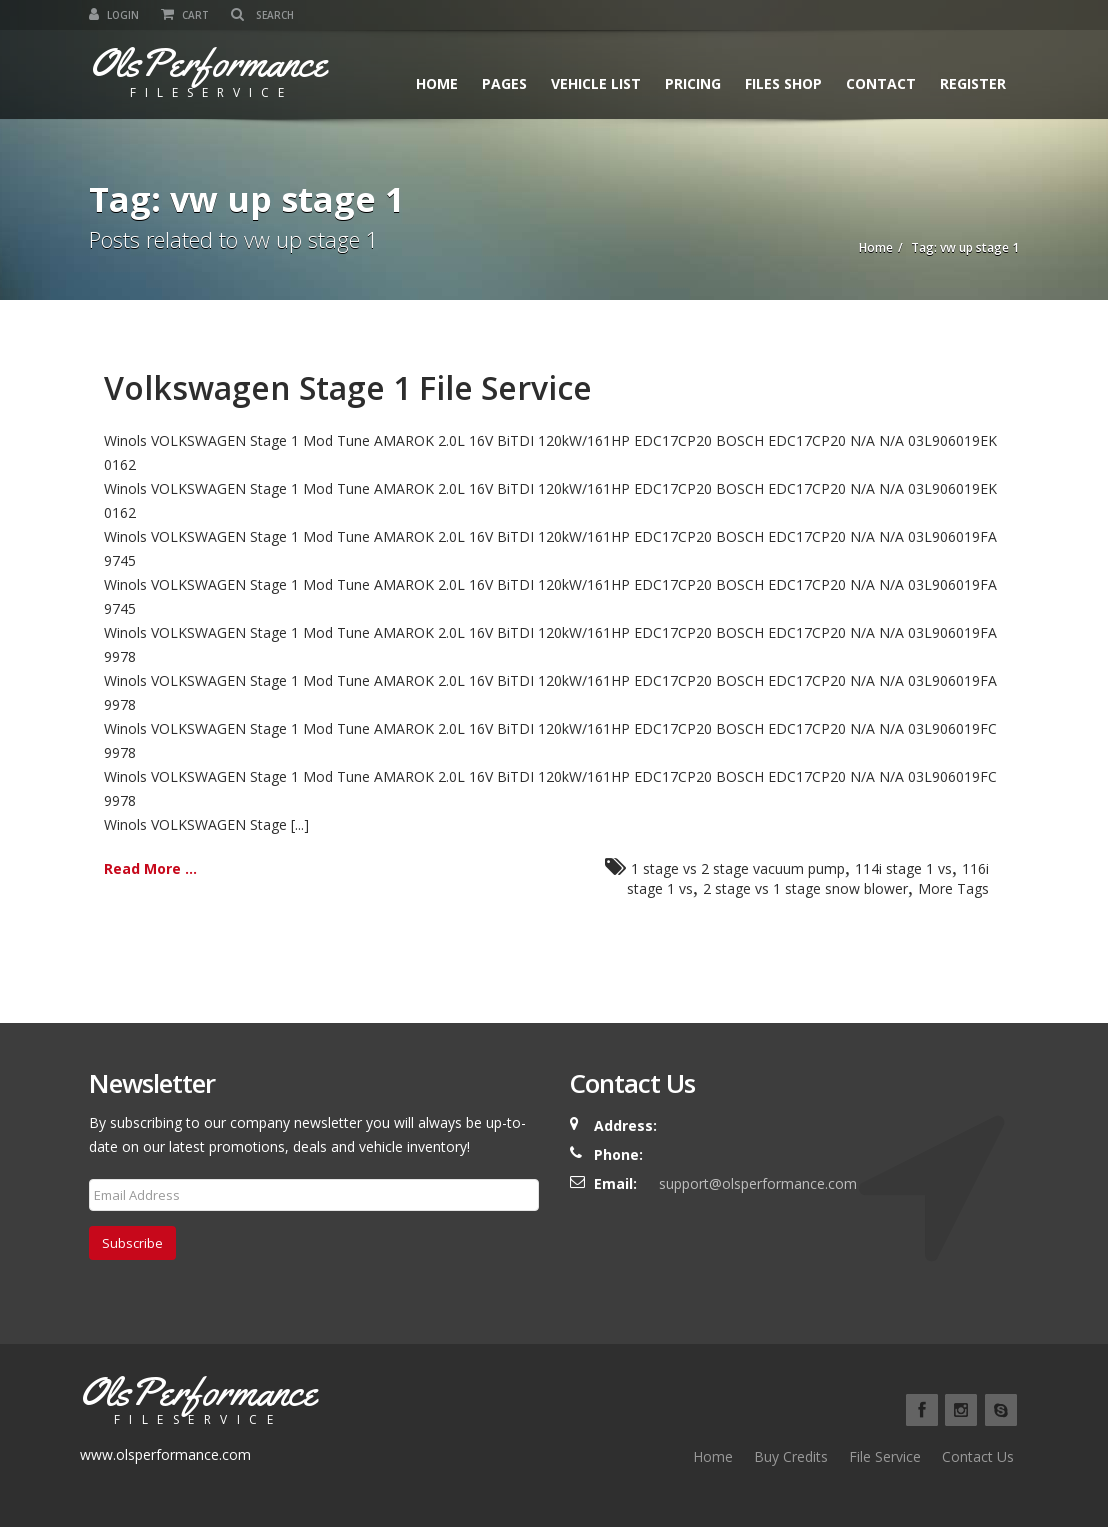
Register (973, 83)
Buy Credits (791, 1456)
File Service (885, 1456)
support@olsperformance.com (758, 1183)
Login (114, 15)
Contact (881, 83)
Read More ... (150, 868)
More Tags (953, 888)
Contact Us (978, 1456)
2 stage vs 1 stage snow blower (805, 888)
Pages (504, 83)
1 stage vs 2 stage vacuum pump (738, 868)
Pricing (693, 83)
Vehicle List (596, 83)
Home (437, 83)
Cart (185, 15)
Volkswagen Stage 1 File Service (348, 387)
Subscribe (132, 1243)
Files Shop (783, 83)
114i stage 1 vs (903, 868)
